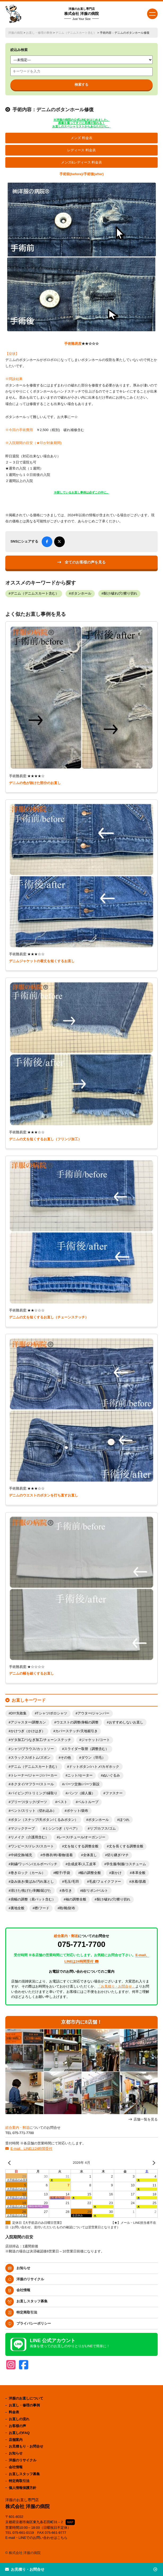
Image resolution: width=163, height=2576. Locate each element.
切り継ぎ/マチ (118, 1855)
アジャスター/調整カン (28, 1722)
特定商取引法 (26, 2312)
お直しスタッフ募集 (32, 2301)
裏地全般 (17, 1908)
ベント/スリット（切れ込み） (34, 1811)
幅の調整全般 (90, 1873)
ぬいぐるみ (111, 1775)
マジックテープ (23, 1828)
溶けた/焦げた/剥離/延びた (31, 1891)
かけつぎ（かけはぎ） (28, 1731)
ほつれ (124, 1820)
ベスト (62, 1802)
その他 (66, 1758)
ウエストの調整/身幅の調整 (77, 1722)
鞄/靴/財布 (67, 1908)
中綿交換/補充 (21, 1855)
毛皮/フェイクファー (105, 1881)
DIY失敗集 (19, 1713)
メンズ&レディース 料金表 (81, 162)
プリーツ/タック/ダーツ (29, 1802)
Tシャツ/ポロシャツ (52, 1713)
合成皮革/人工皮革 (81, 1864)
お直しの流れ (19, 2419)
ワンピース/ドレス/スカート (32, 1846)
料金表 (14, 2412)
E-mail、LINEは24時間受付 (31, 2149)
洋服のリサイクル (30, 2279)
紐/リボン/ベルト (95, 1891)
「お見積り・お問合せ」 (116, 1986)
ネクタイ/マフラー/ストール (32, 1784)
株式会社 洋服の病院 (81, 14)
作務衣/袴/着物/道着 (57, 1855)
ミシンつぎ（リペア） (62, 1828)
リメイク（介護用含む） (30, 1837)
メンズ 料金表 (81, 138)
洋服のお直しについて (26, 2398)
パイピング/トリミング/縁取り (34, 1793)
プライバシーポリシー (33, 2323)
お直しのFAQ (19, 2433)
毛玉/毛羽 (71, 1881)
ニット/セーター (80, 1775)
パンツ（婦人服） (81, 1793)
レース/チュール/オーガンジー (82, 1837)
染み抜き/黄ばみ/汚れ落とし (32, 1881)
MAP (70, 2522)
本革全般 (138, 1873)
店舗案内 (16, 2440)
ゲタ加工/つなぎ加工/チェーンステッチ (41, 1740)
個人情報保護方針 (22, 2488)
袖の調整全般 (76, 1899)
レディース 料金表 (81, 150)
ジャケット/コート (95, 1740)
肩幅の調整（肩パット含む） (33, 1899)
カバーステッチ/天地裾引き (76, 1731)
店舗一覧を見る (146, 2119)
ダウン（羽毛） (93, 1758)
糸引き (67, 1891)
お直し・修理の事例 (39, 32)
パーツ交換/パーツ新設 (82, 1784)
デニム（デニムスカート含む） (75, 32)
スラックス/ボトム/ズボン (30, 1758)
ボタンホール (81, 593)
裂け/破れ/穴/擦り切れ (120, 593)
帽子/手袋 (62, 1873)
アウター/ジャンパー (94, 1713)
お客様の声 (17, 2426)
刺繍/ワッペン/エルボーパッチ (34, 1864)
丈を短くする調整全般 (81, 1846)
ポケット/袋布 (77, 1811)
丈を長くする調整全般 (126, 1846)
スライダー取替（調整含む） (86, 1749)
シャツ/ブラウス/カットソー (32, 1749)
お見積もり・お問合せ (26, 2446)
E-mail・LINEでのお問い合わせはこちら (36, 2538)
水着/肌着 (138, 1881)
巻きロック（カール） (28, 1873)
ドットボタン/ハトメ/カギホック (94, 1767)
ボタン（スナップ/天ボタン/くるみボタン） (44, 1820)
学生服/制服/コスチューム (126, 1864)
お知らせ (23, 2268)
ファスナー (114, 1793)
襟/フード (42, 1908)
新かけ (116, 1873)
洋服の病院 (15, 32)
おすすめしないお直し (126, 1722)
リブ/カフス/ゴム (103, 1828)
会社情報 (23, 2290)
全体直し (90, 1855)
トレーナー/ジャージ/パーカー (34, 1775)
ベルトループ (88, 1802)
